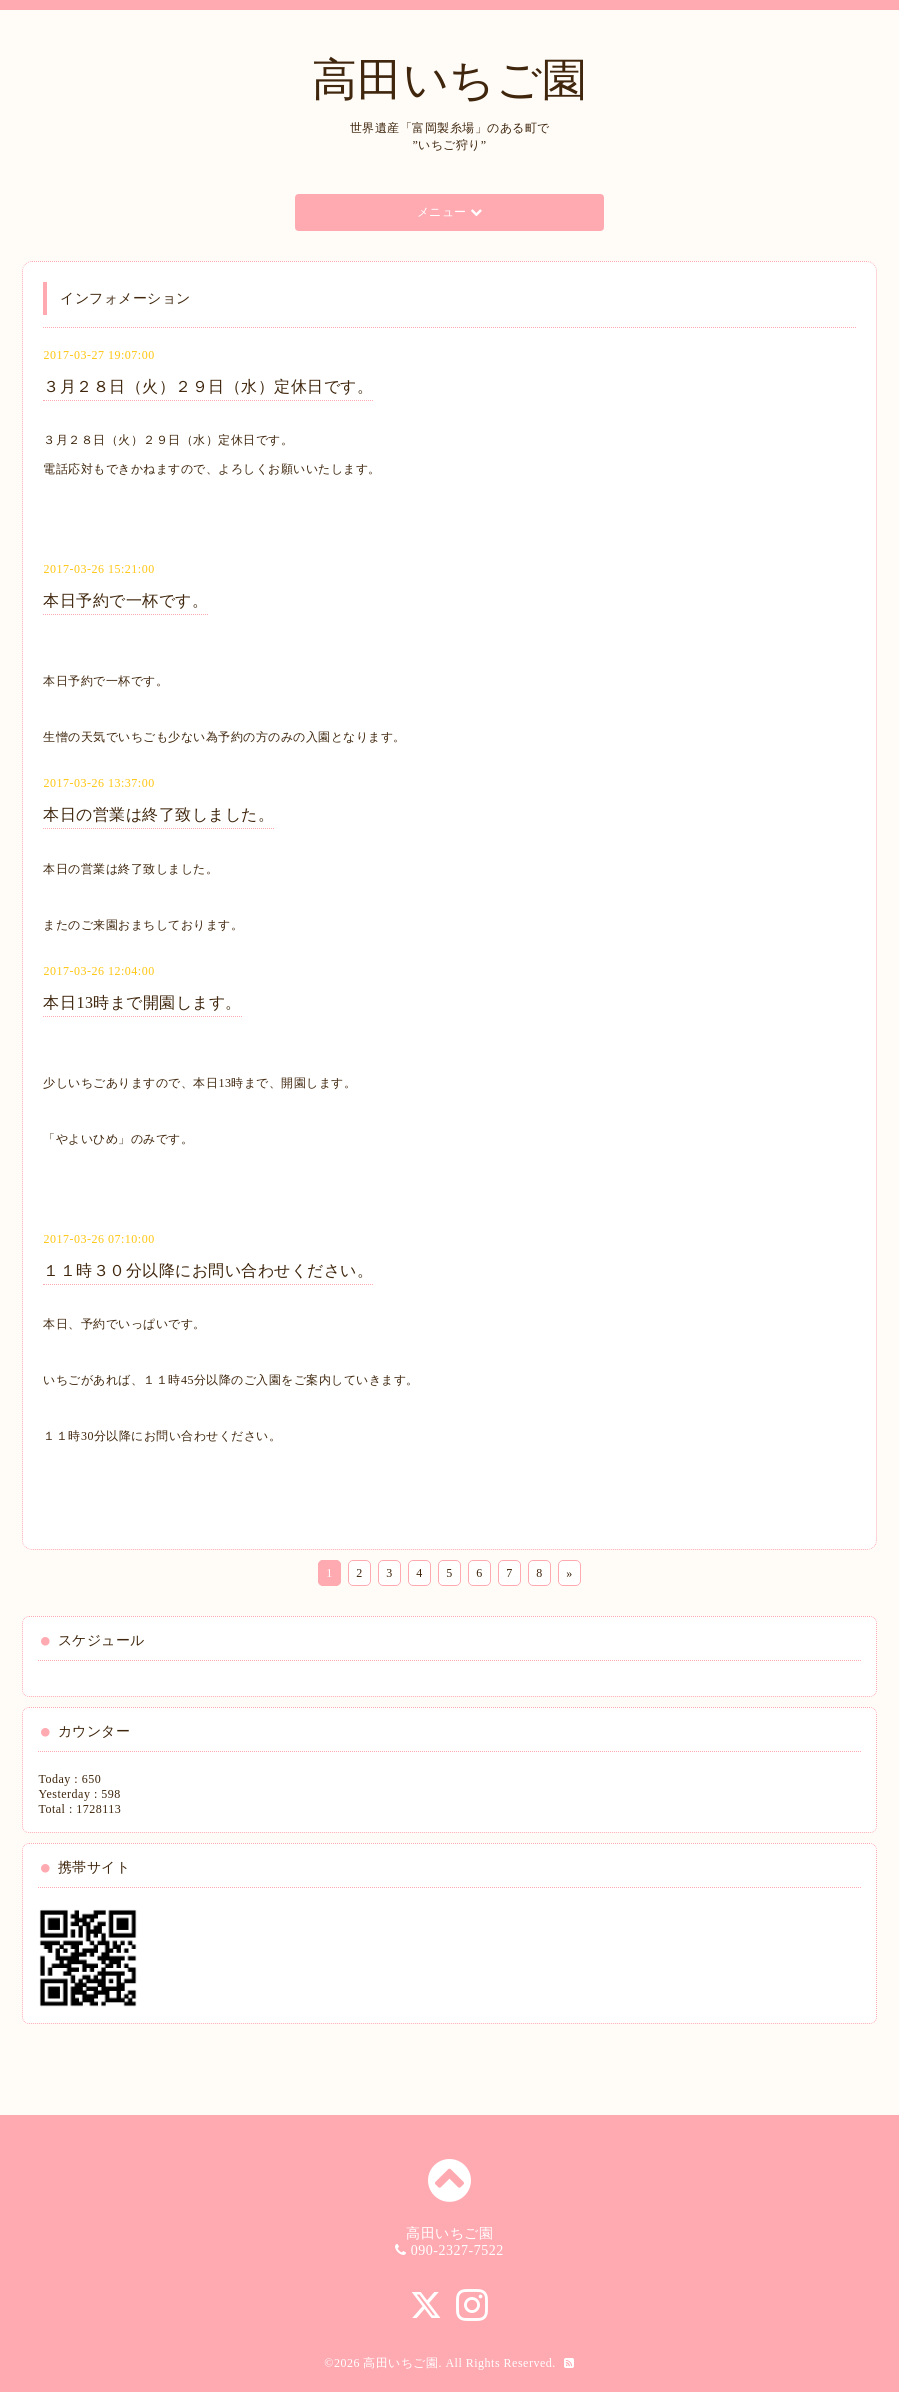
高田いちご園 (450, 80)
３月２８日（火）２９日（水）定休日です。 (208, 386)
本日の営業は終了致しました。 (158, 814)
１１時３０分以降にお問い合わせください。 (208, 1270)
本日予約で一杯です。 (125, 600)
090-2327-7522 (457, 2250)
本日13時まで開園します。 (142, 1002)
